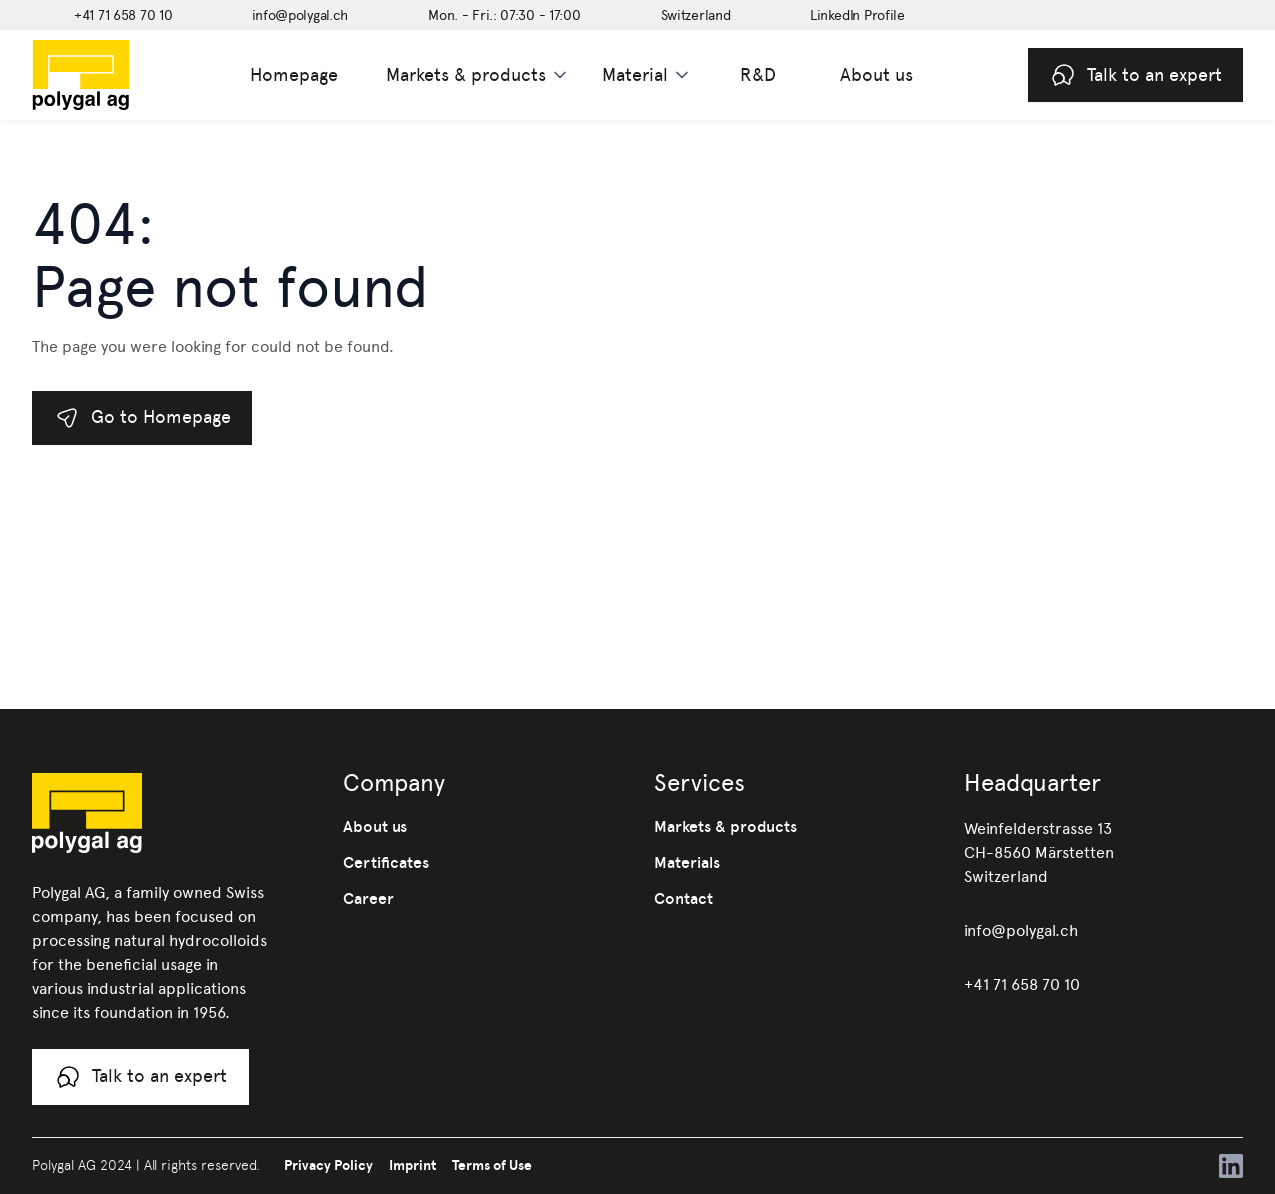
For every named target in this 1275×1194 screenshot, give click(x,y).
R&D (758, 74)
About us (876, 74)
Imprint (412, 1165)
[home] (113, 75)
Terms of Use (492, 1165)
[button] (478, 75)
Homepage (294, 74)
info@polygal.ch (1021, 930)
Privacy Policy (328, 1165)
